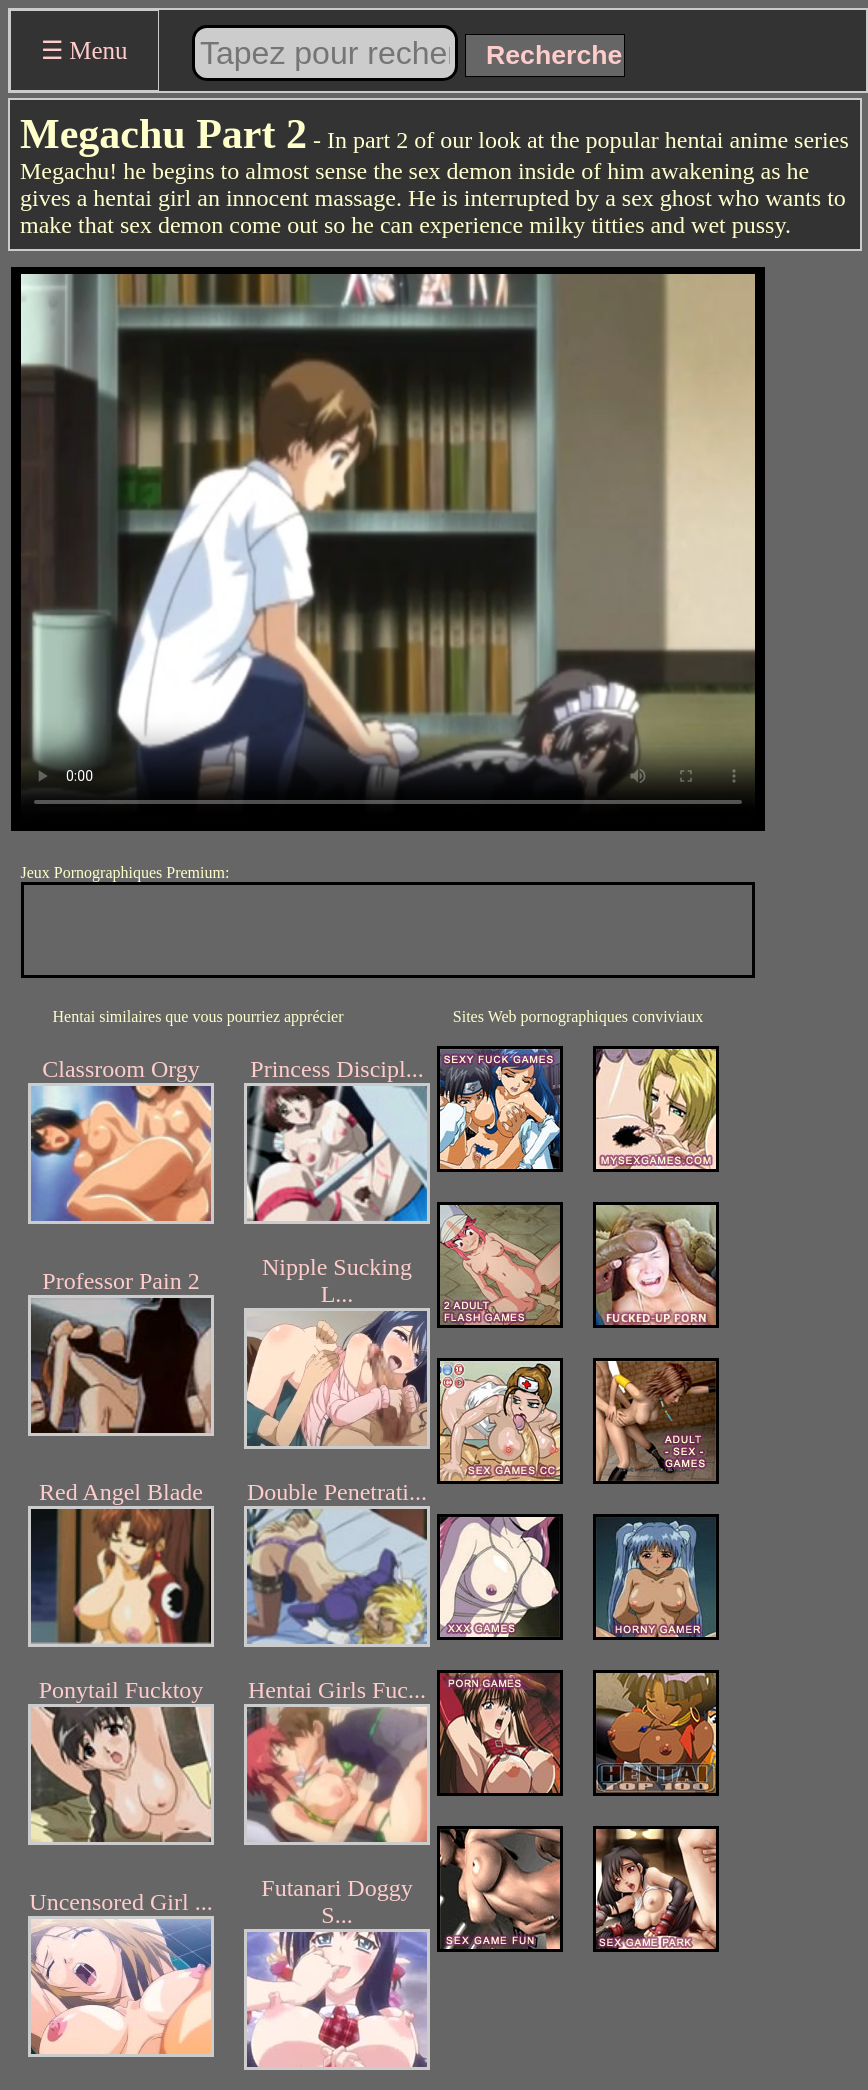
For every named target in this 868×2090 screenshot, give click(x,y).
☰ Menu (84, 50)
